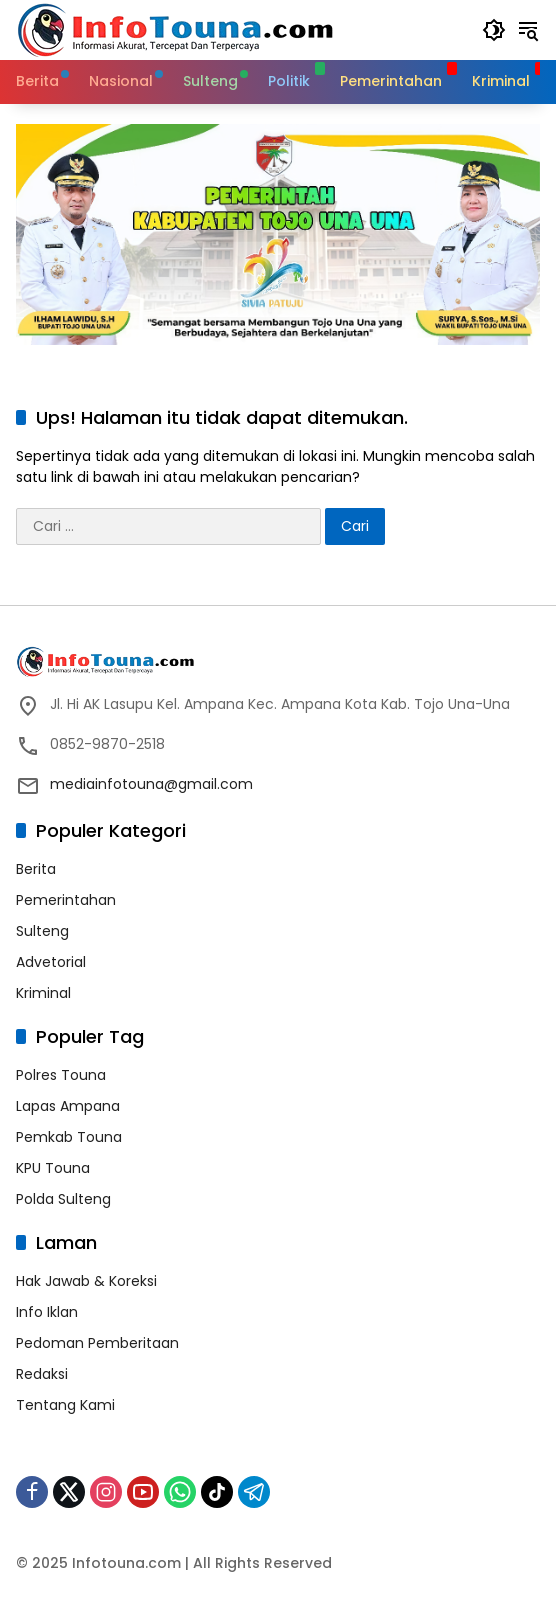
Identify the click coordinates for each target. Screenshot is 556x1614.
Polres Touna (61, 1075)
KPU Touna (53, 1168)
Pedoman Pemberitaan (97, 1343)
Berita (36, 869)
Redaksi (42, 1374)
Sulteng (42, 931)
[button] (494, 30)
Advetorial (51, 962)
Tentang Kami (65, 1405)
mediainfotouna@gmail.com (151, 784)
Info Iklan (47, 1312)
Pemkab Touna (69, 1137)
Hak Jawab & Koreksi (86, 1281)
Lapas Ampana (68, 1106)
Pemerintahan (66, 900)
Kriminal (43, 993)
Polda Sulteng (63, 1199)
